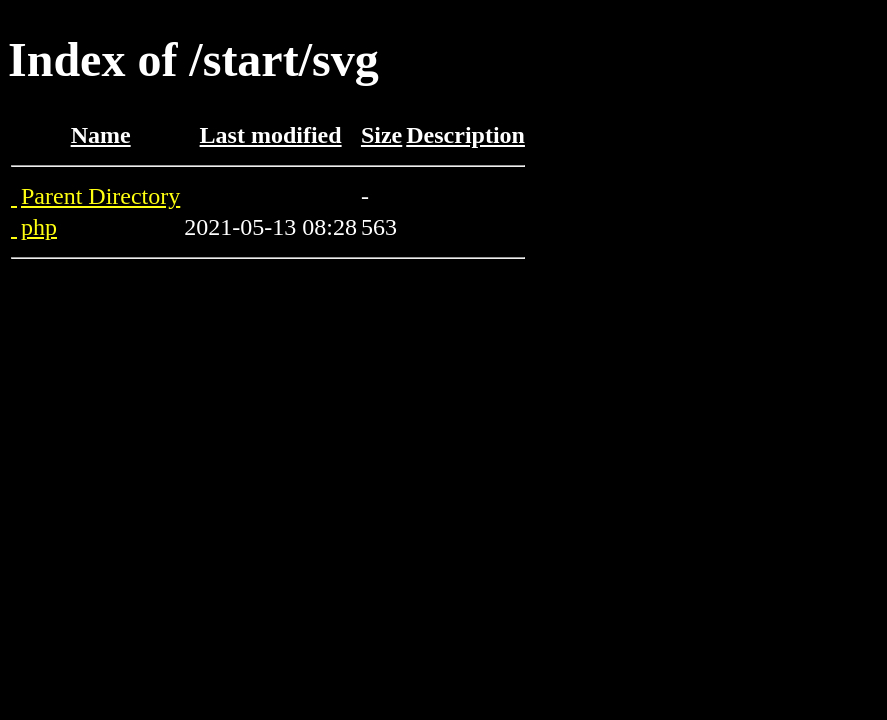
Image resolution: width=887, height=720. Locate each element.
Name (101, 135)
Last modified (271, 135)
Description (465, 135)
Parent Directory (100, 196)
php (39, 227)
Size (381, 135)
